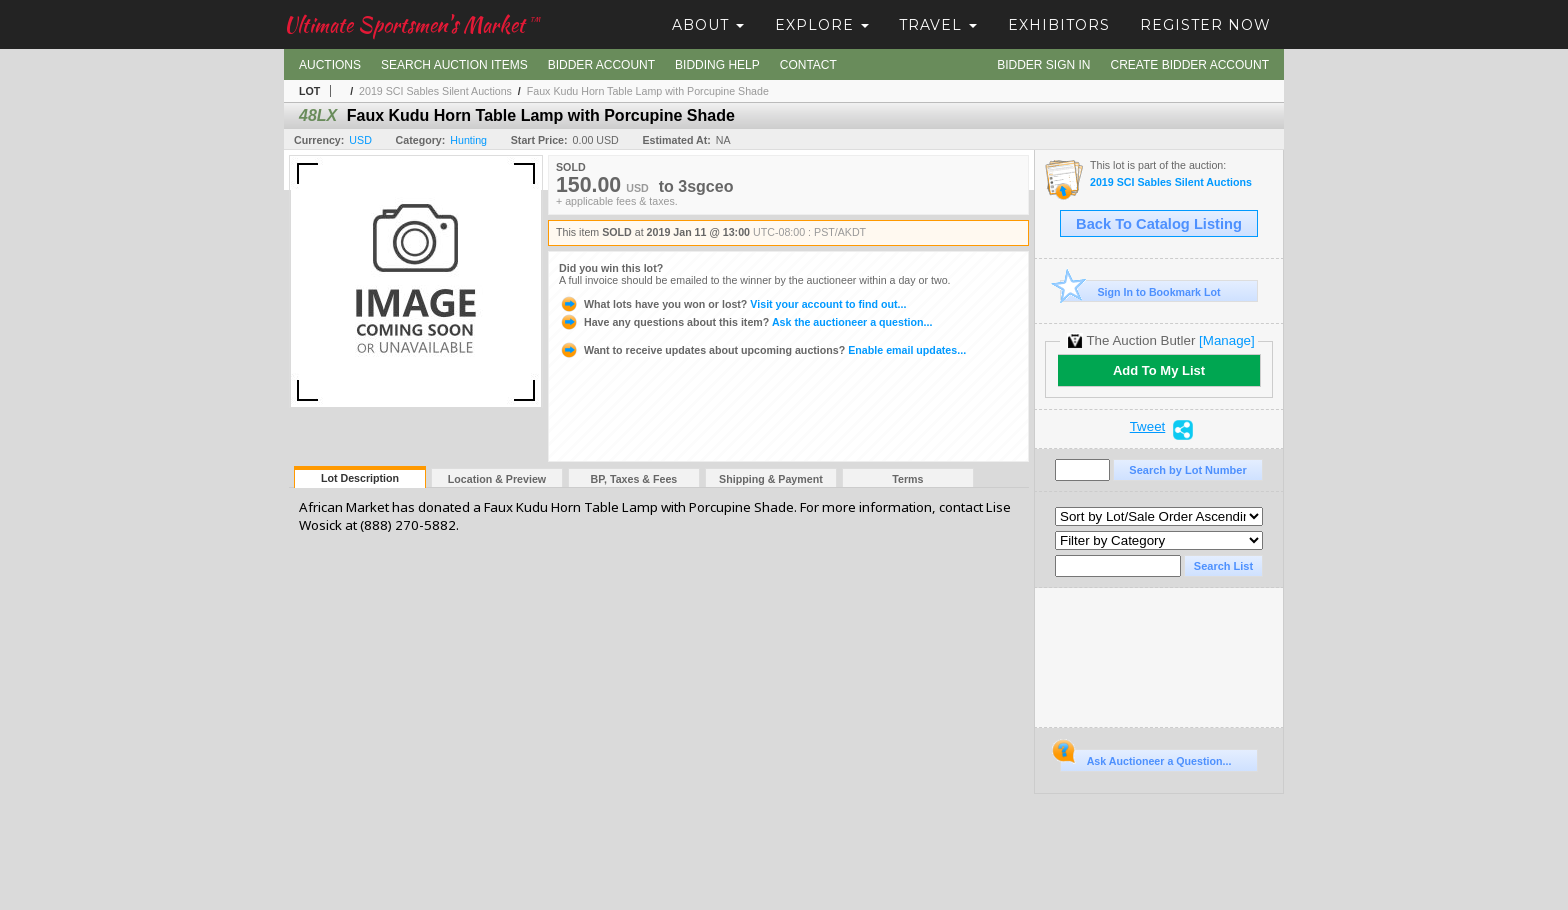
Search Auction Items (454, 65)
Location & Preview (497, 479)
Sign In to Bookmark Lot (1140, 291)
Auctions (330, 65)
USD (360, 140)
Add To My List (1159, 370)
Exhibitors (1059, 25)
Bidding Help (717, 65)
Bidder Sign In (1043, 65)
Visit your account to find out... (732, 304)
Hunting (468, 140)
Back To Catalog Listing (1159, 224)
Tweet (1148, 427)
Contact (808, 65)
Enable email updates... (762, 350)
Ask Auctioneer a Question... (1145, 758)
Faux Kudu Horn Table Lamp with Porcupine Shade (648, 91)
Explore (822, 25)
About (708, 25)
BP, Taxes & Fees (634, 479)
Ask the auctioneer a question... (745, 322)
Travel (938, 25)
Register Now (1205, 25)
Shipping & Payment (771, 479)
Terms (907, 479)
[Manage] (1226, 340)
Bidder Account (601, 65)
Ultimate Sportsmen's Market (412, 24)
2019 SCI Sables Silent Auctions (435, 91)
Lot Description (360, 478)
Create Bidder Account (1190, 65)
